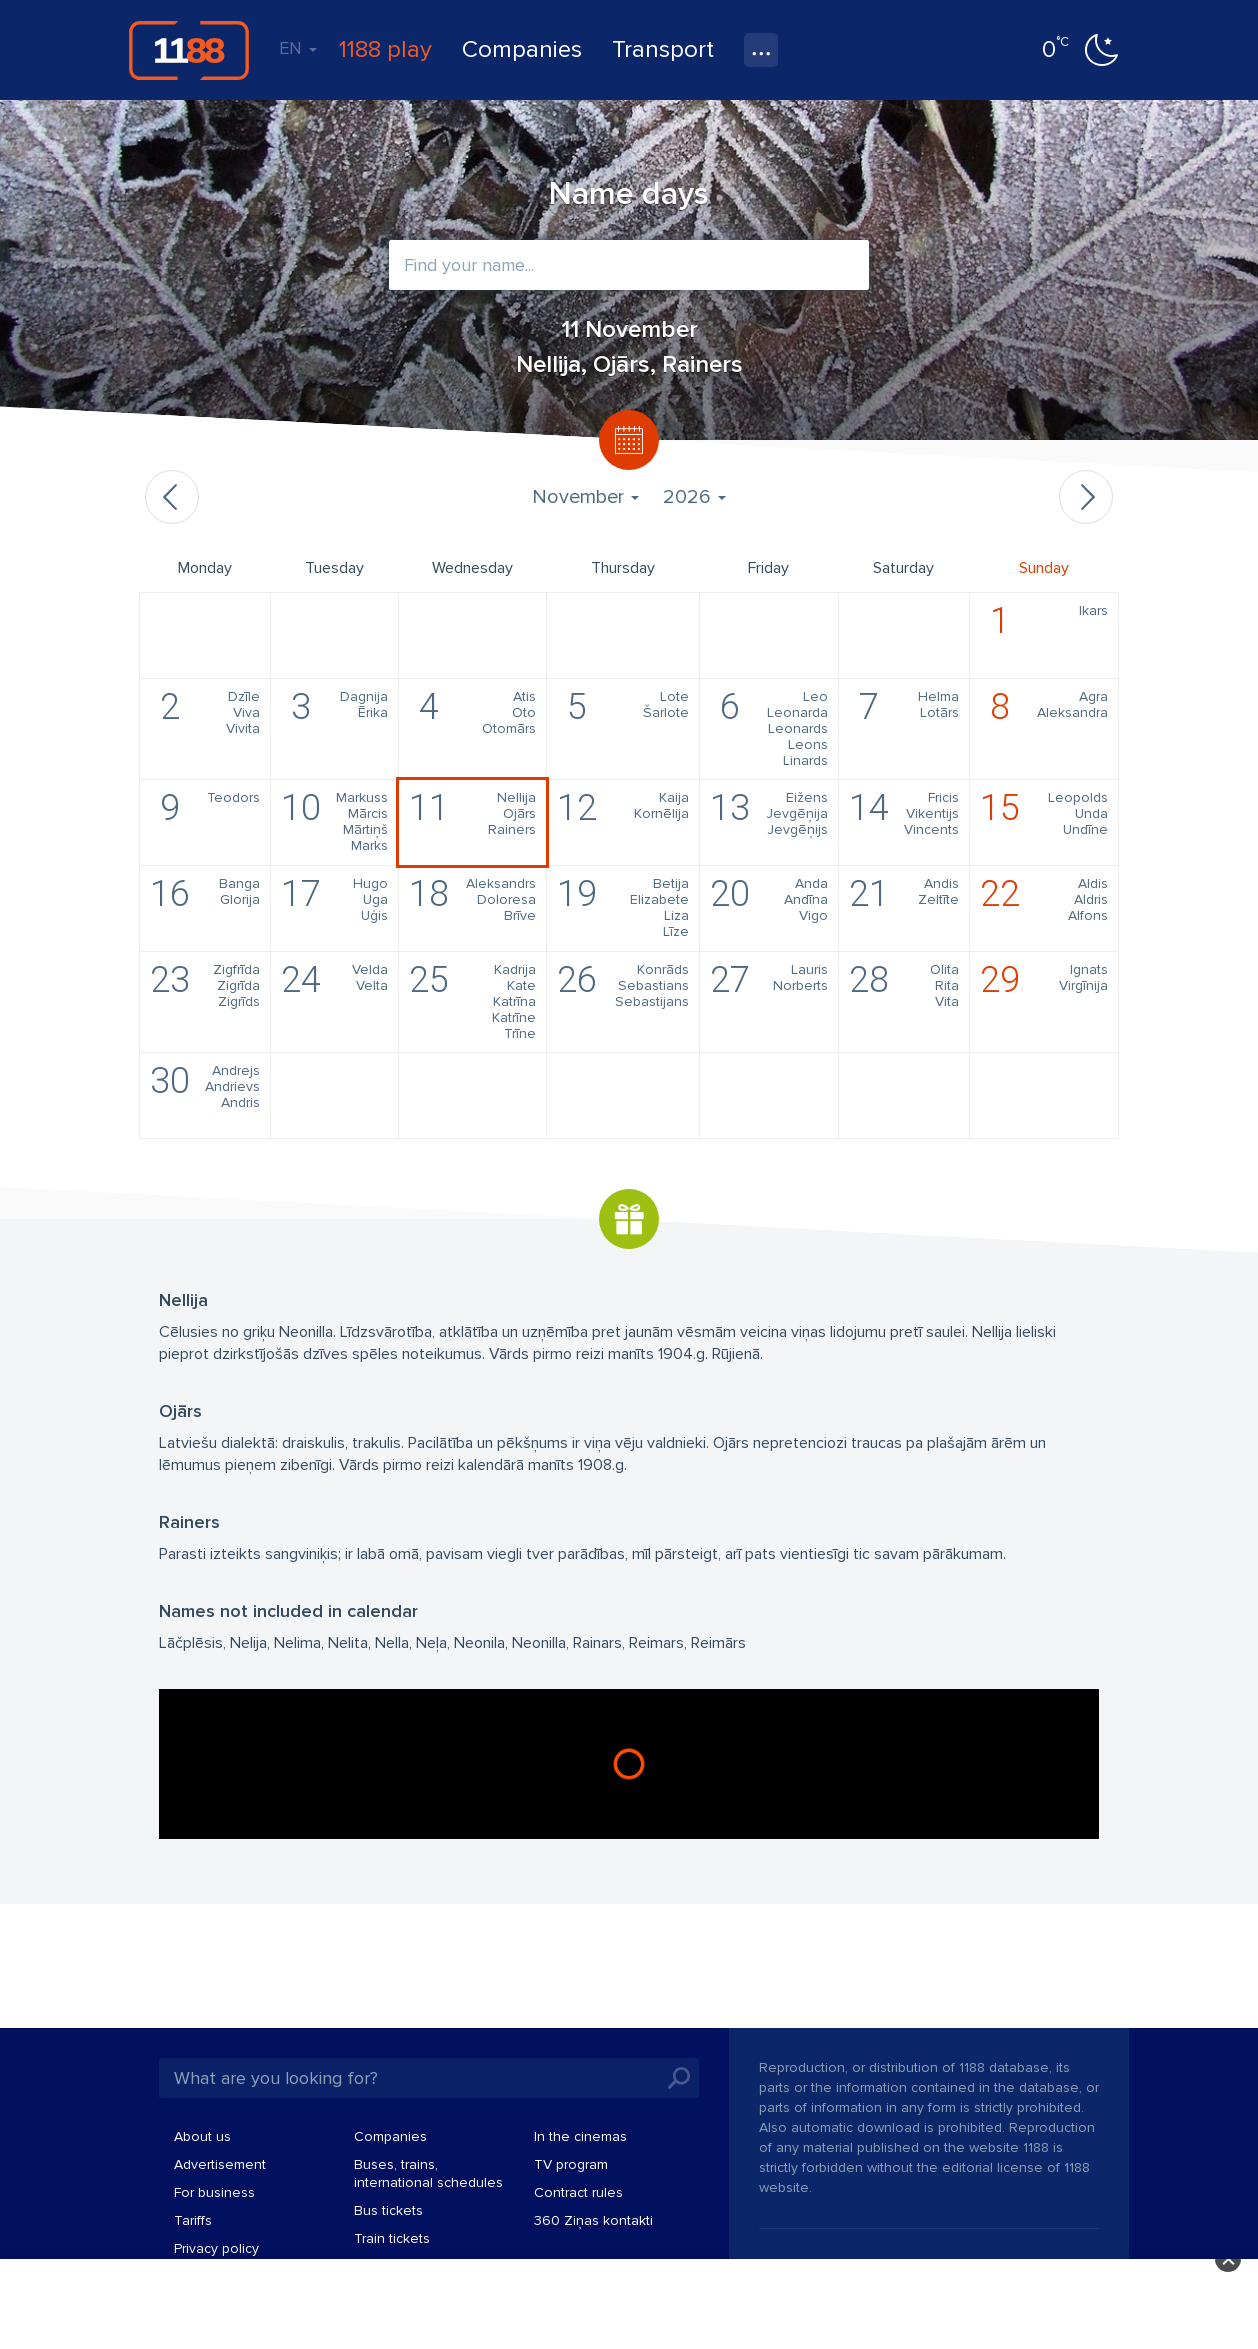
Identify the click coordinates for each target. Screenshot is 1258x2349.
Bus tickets (388, 2210)
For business (214, 2192)
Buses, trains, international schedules (428, 2173)
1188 (189, 50)
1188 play (385, 49)
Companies (522, 49)
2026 (694, 497)
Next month (1086, 497)
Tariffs (193, 2220)
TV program (571, 2164)
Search (679, 2078)
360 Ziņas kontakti (593, 2220)
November (585, 497)
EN (298, 48)
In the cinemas (580, 2136)
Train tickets (392, 2238)
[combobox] (629, 265)
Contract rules (578, 2192)
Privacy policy (216, 2248)
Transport (663, 49)
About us (202, 2136)
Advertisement (220, 2164)
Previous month (172, 497)
